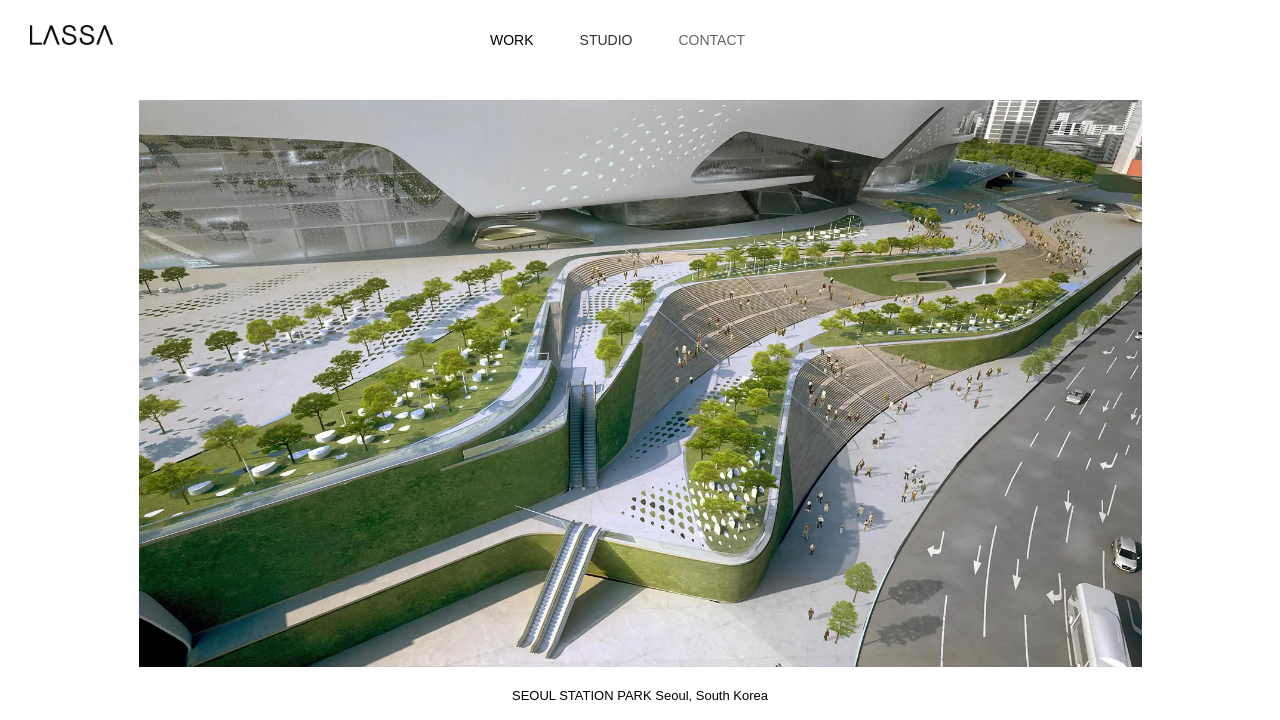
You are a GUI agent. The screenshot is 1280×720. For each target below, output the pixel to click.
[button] (325, 383)
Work (512, 40)
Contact (711, 40)
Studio (606, 40)
